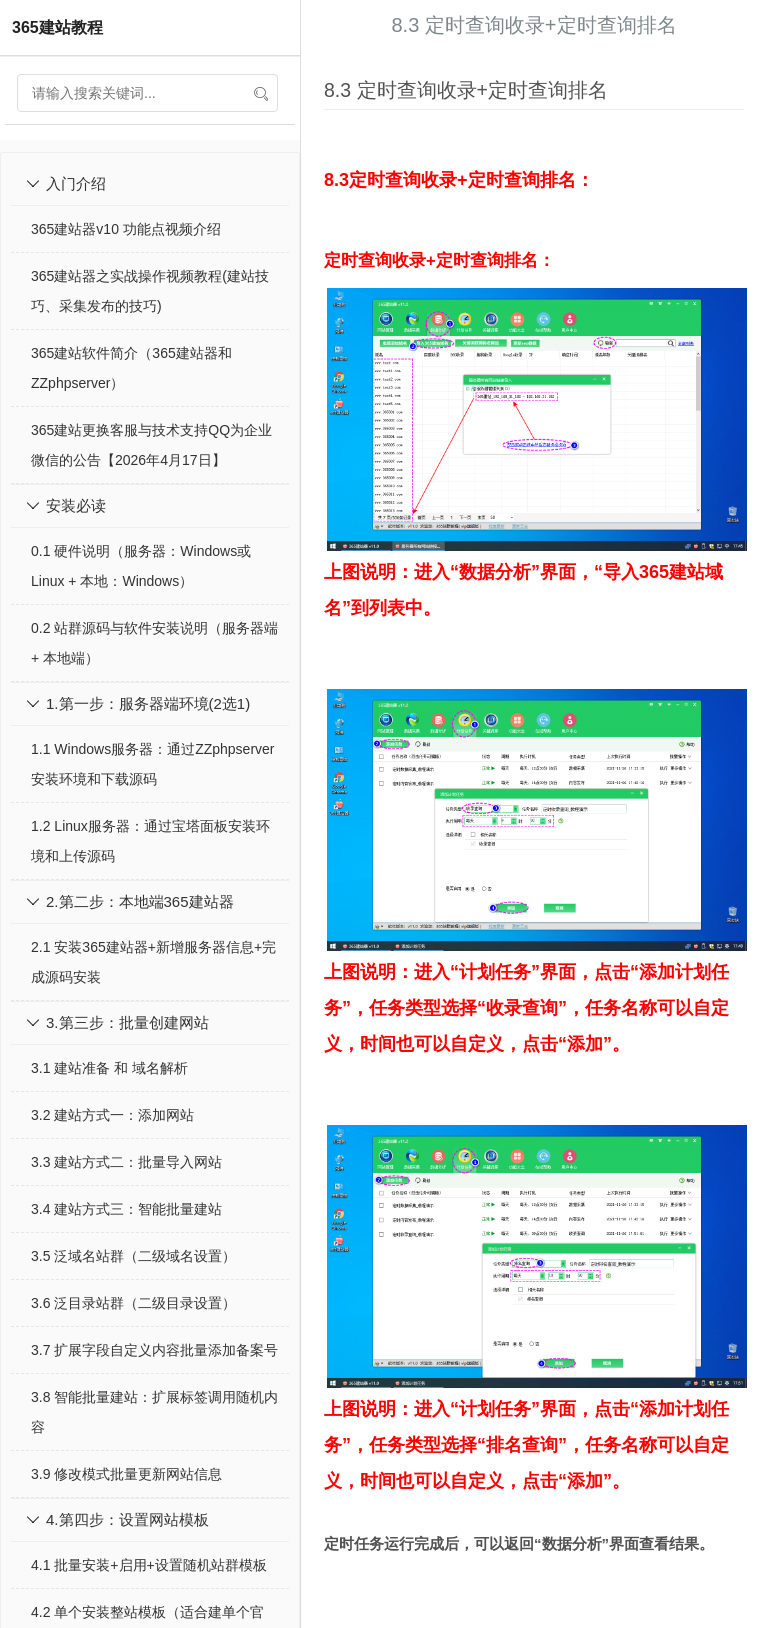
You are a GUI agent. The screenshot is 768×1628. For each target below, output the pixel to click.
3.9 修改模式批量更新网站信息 (126, 1474)
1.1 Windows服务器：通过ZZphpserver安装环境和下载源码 (153, 764)
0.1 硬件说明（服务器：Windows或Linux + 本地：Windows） (141, 566)
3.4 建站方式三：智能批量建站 (126, 1209)
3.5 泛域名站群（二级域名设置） (133, 1256)
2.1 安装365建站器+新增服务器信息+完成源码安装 (153, 962)
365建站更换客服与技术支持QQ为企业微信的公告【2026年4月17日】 (151, 445)
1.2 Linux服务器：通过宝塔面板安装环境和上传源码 (150, 841)
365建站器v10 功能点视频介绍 (126, 229)
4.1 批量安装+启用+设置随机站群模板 (149, 1565)
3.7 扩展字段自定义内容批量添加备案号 (154, 1350)
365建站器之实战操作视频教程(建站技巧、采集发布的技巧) (150, 291)
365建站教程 (57, 27)
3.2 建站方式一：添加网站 (112, 1115)
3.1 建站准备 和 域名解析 (109, 1068)
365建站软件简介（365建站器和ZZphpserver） (131, 368)
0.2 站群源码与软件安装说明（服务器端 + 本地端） (154, 643)
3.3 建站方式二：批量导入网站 (126, 1162)
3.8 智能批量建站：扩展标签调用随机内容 (154, 1412)
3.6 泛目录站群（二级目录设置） (133, 1303)
